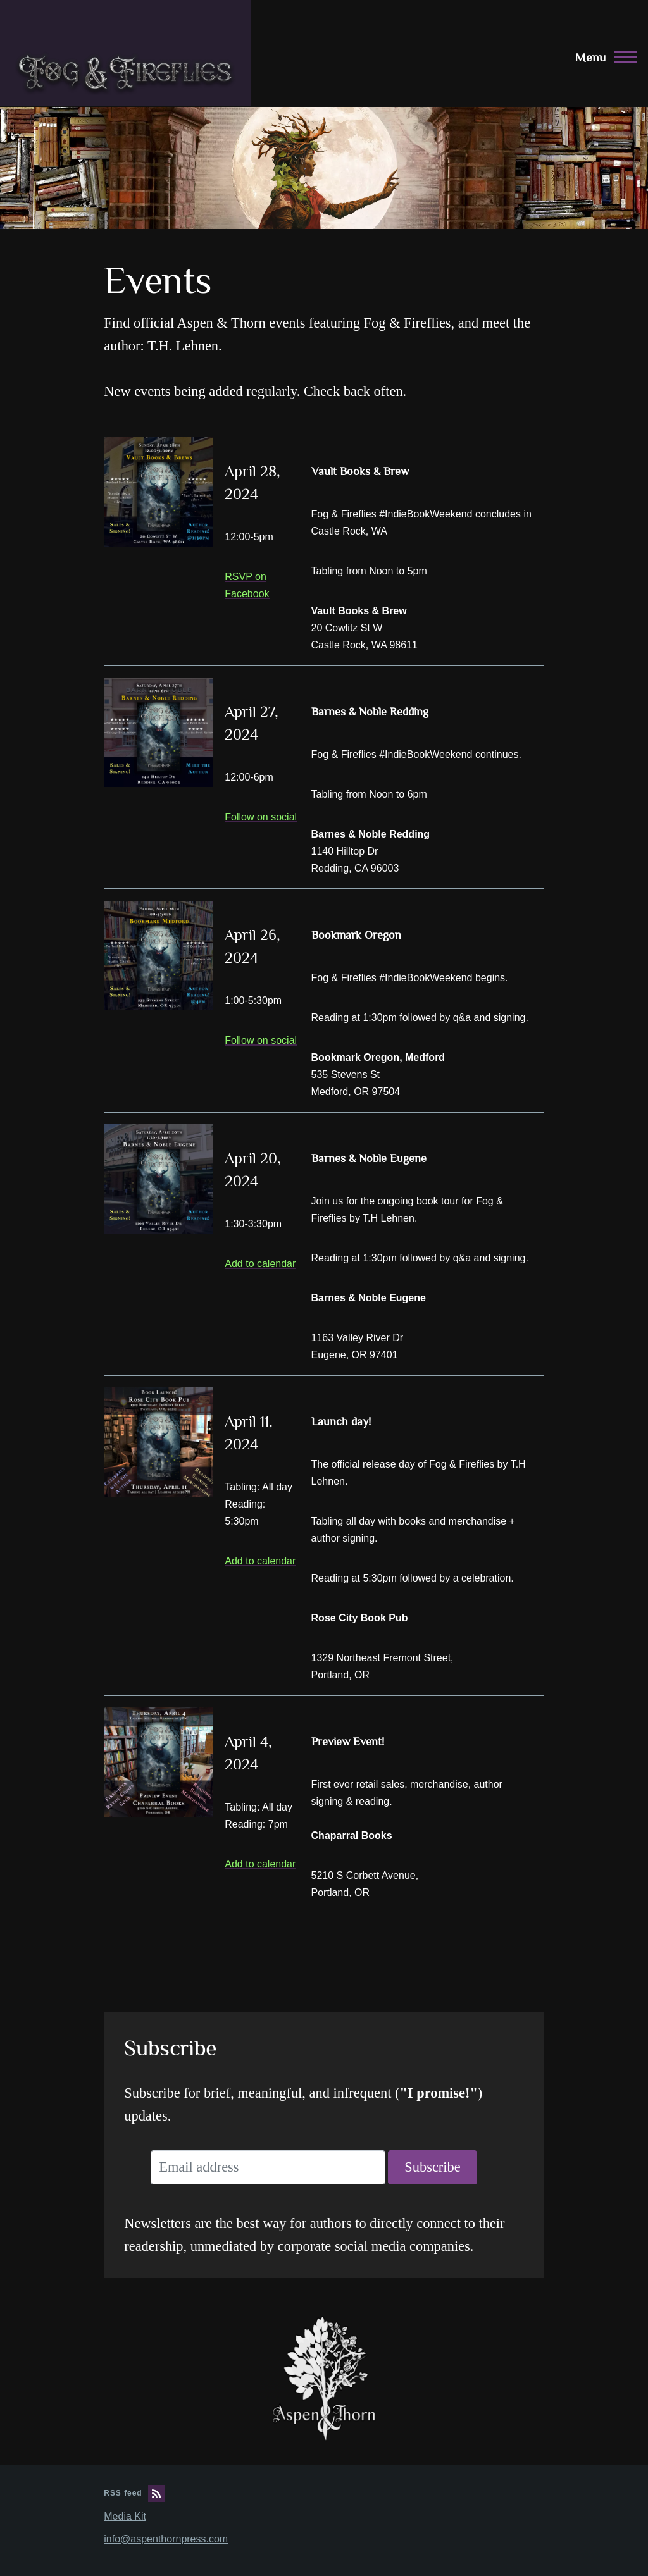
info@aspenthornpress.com (166, 2539)
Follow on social (261, 817)
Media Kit (125, 2516)
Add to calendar (260, 1263)
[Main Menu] (602, 57)
